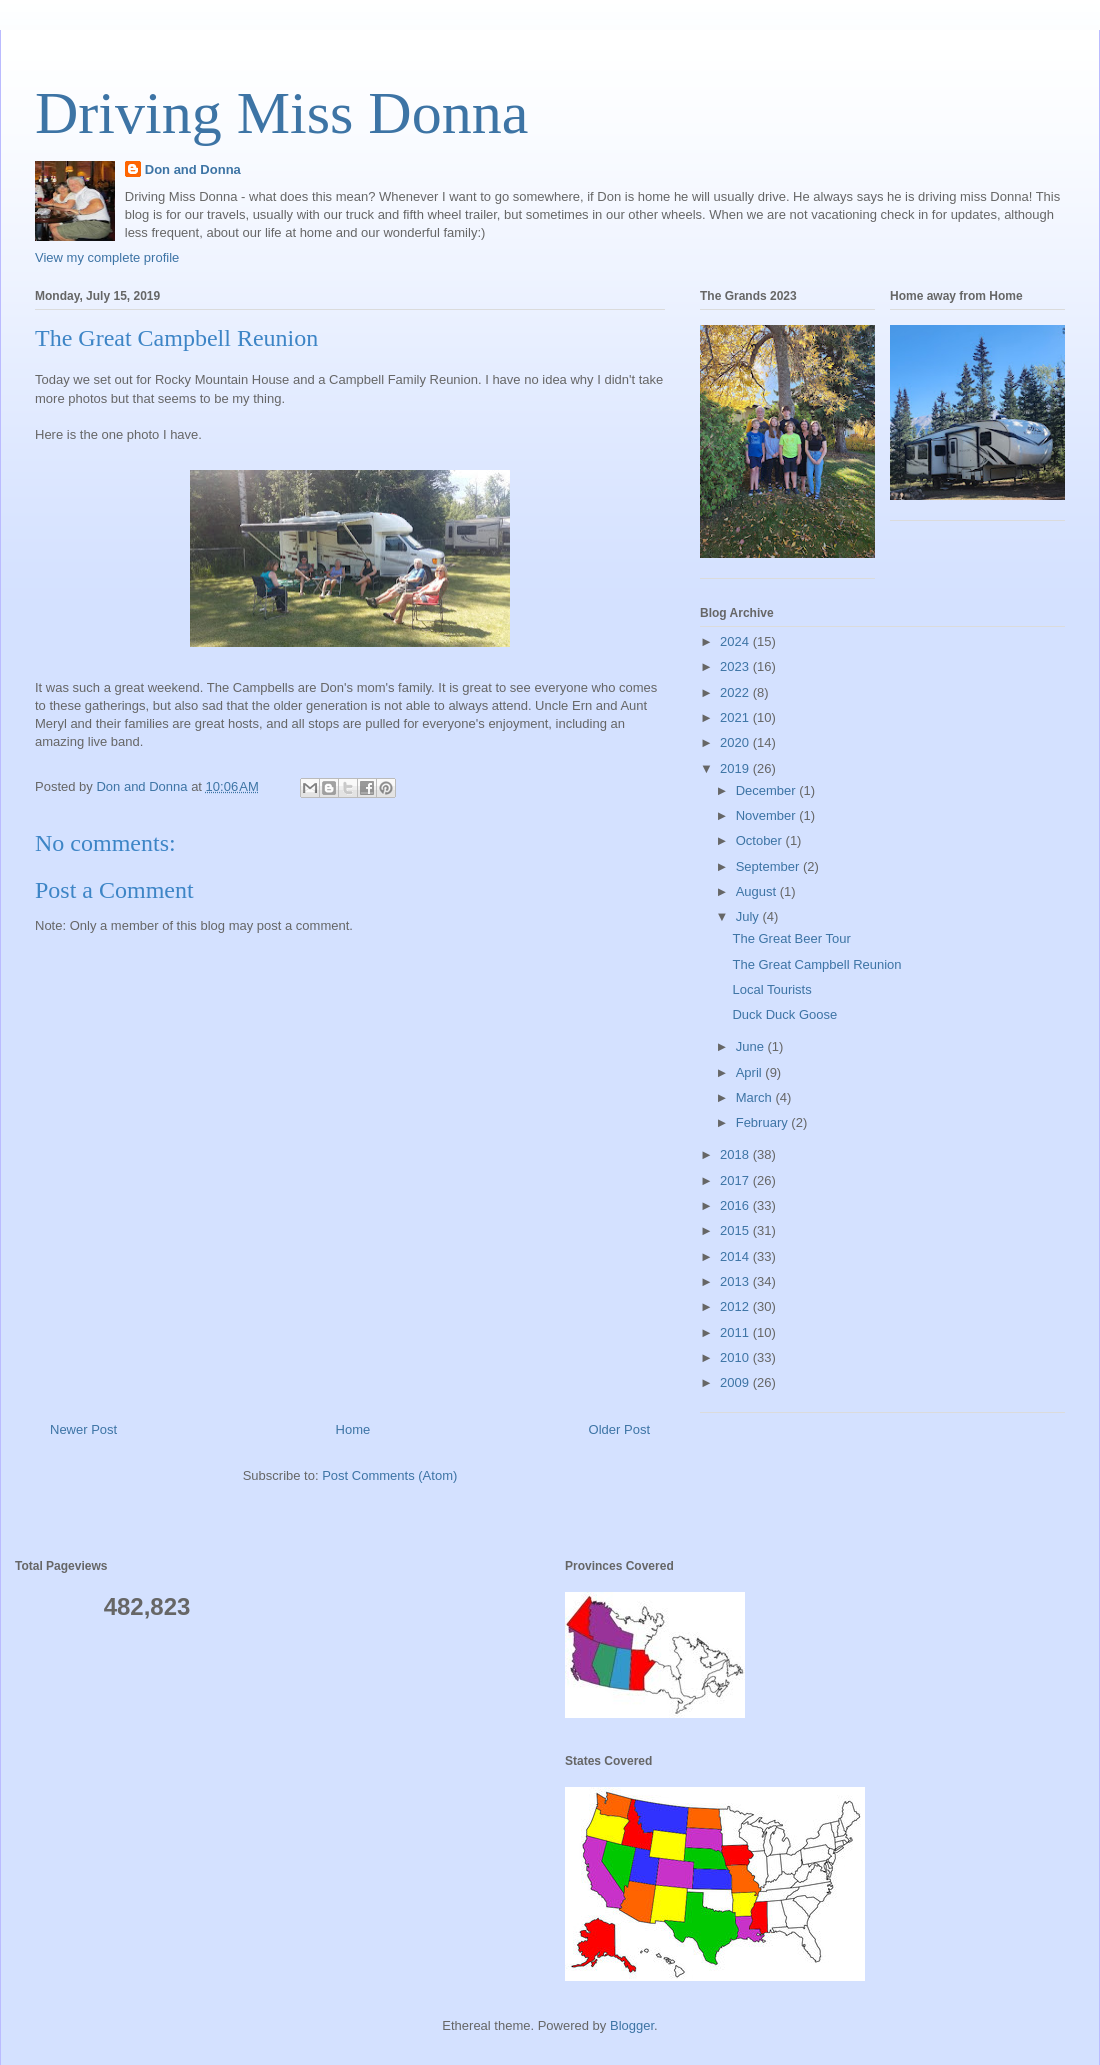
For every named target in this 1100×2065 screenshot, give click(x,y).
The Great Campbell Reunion (816, 964)
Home (353, 1429)
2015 (736, 1230)
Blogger (632, 2025)
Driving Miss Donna (281, 113)
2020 (736, 742)
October (761, 840)
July (749, 916)
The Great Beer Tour (791, 938)
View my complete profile (107, 257)
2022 (736, 692)
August (758, 891)
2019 (736, 768)
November (768, 815)
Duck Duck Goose (784, 1014)
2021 (736, 717)
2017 (736, 1180)
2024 (736, 641)
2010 (736, 1357)
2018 (736, 1154)
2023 (736, 666)
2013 (736, 1281)
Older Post (619, 1429)
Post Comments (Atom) (389, 1475)
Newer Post (83, 1429)
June (752, 1046)
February (764, 1122)
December (768, 790)
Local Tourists (771, 989)
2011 (736, 1332)
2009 (736, 1382)
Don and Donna (193, 169)
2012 (736, 1306)
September (769, 866)
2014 (736, 1256)
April (751, 1072)
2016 (736, 1205)
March (756, 1097)
